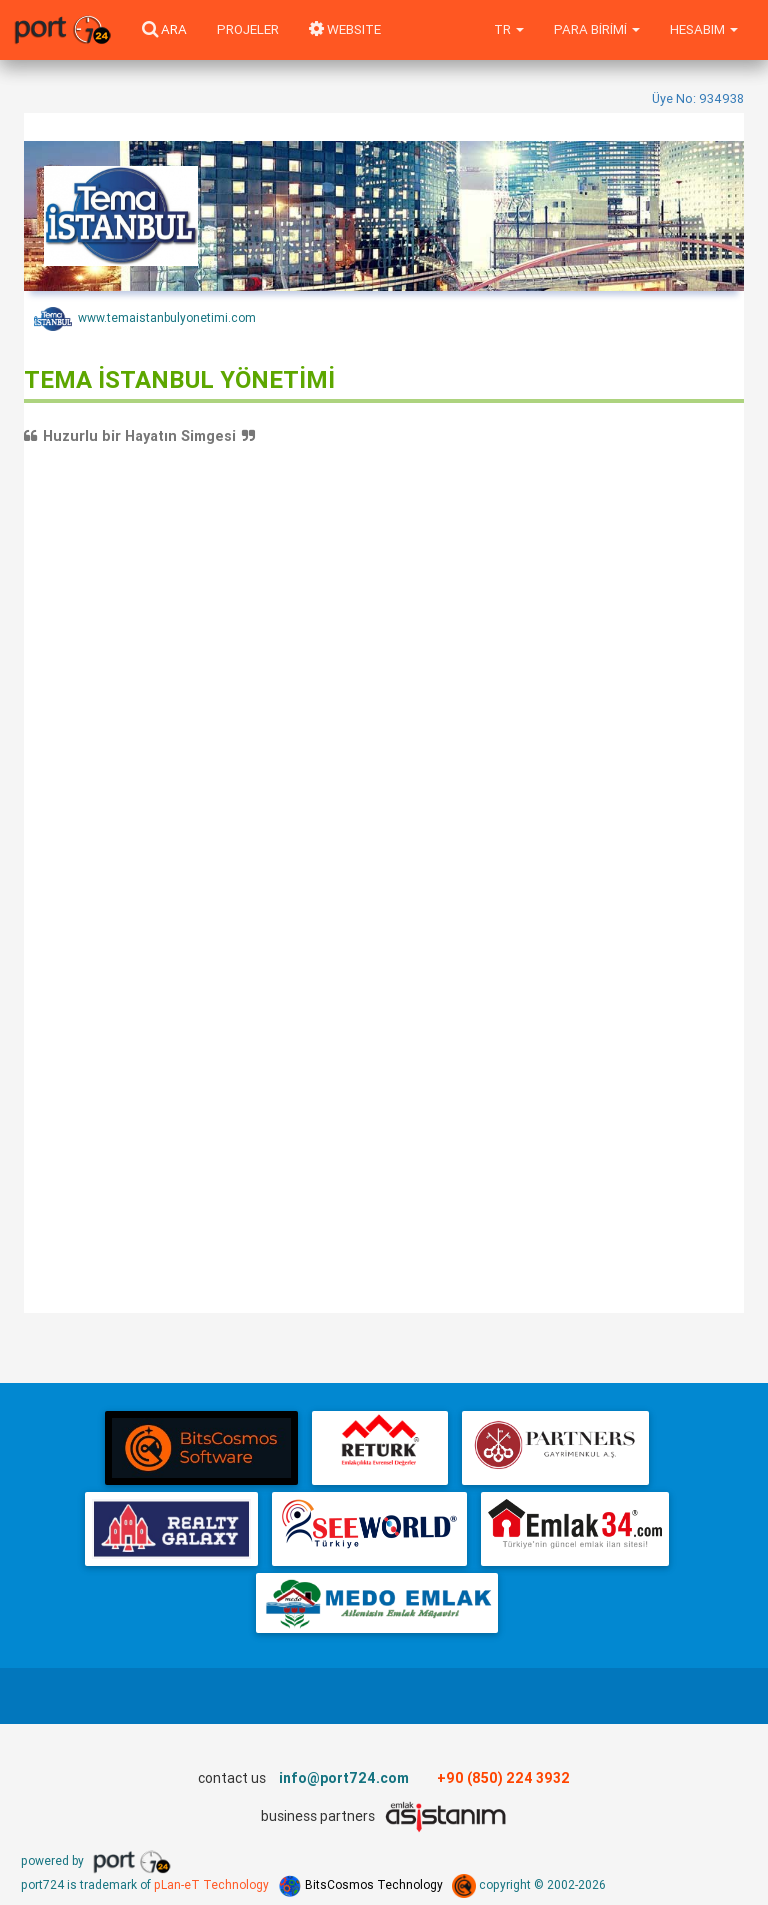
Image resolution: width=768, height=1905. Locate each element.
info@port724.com (344, 1778)
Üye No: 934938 (698, 98)
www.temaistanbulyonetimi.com (145, 319)
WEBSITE (345, 29)
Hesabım (704, 29)
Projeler (248, 29)
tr (509, 29)
